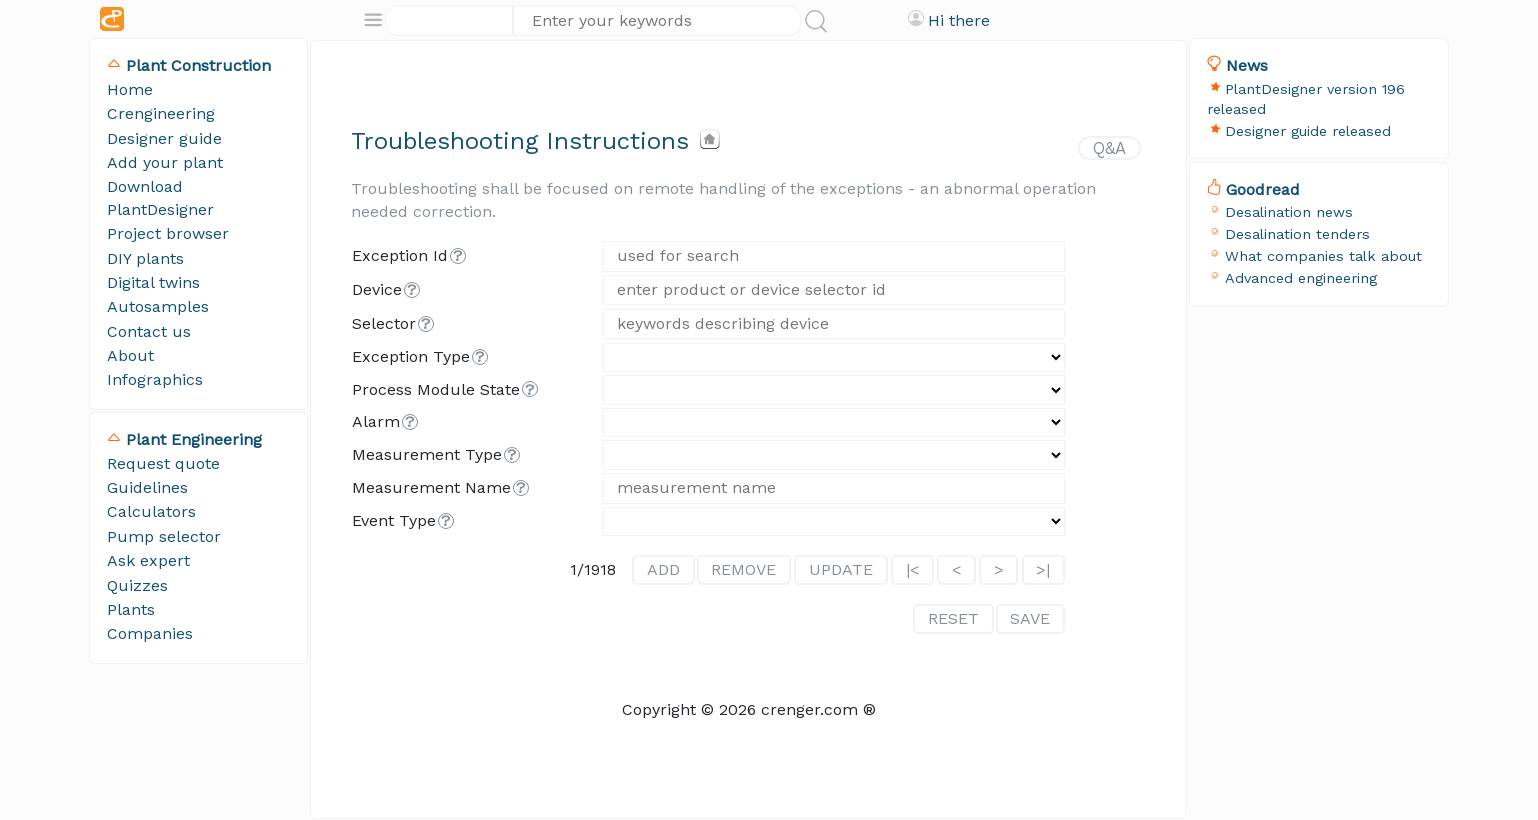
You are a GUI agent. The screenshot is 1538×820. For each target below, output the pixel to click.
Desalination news (1289, 212)
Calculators (151, 511)
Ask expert (148, 560)
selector (384, 323)
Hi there (959, 20)
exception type (411, 356)
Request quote (163, 463)
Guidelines (147, 487)
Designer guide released (1308, 131)
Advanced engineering (1301, 278)
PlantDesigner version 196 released (1306, 99)
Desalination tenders (1297, 234)
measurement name (431, 487)
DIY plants (145, 258)
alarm (376, 421)
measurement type (427, 454)
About (130, 355)
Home (130, 89)
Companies (150, 633)
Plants (131, 609)
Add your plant (165, 162)
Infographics (155, 379)
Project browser (168, 233)
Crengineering (161, 113)
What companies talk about (1323, 256)
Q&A (1109, 148)
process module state (436, 389)
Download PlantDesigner (160, 197)
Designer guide (164, 138)
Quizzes (137, 585)
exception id (400, 255)
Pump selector (164, 536)
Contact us (149, 331)
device (377, 289)
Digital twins (153, 282)
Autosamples (158, 306)
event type (394, 520)
